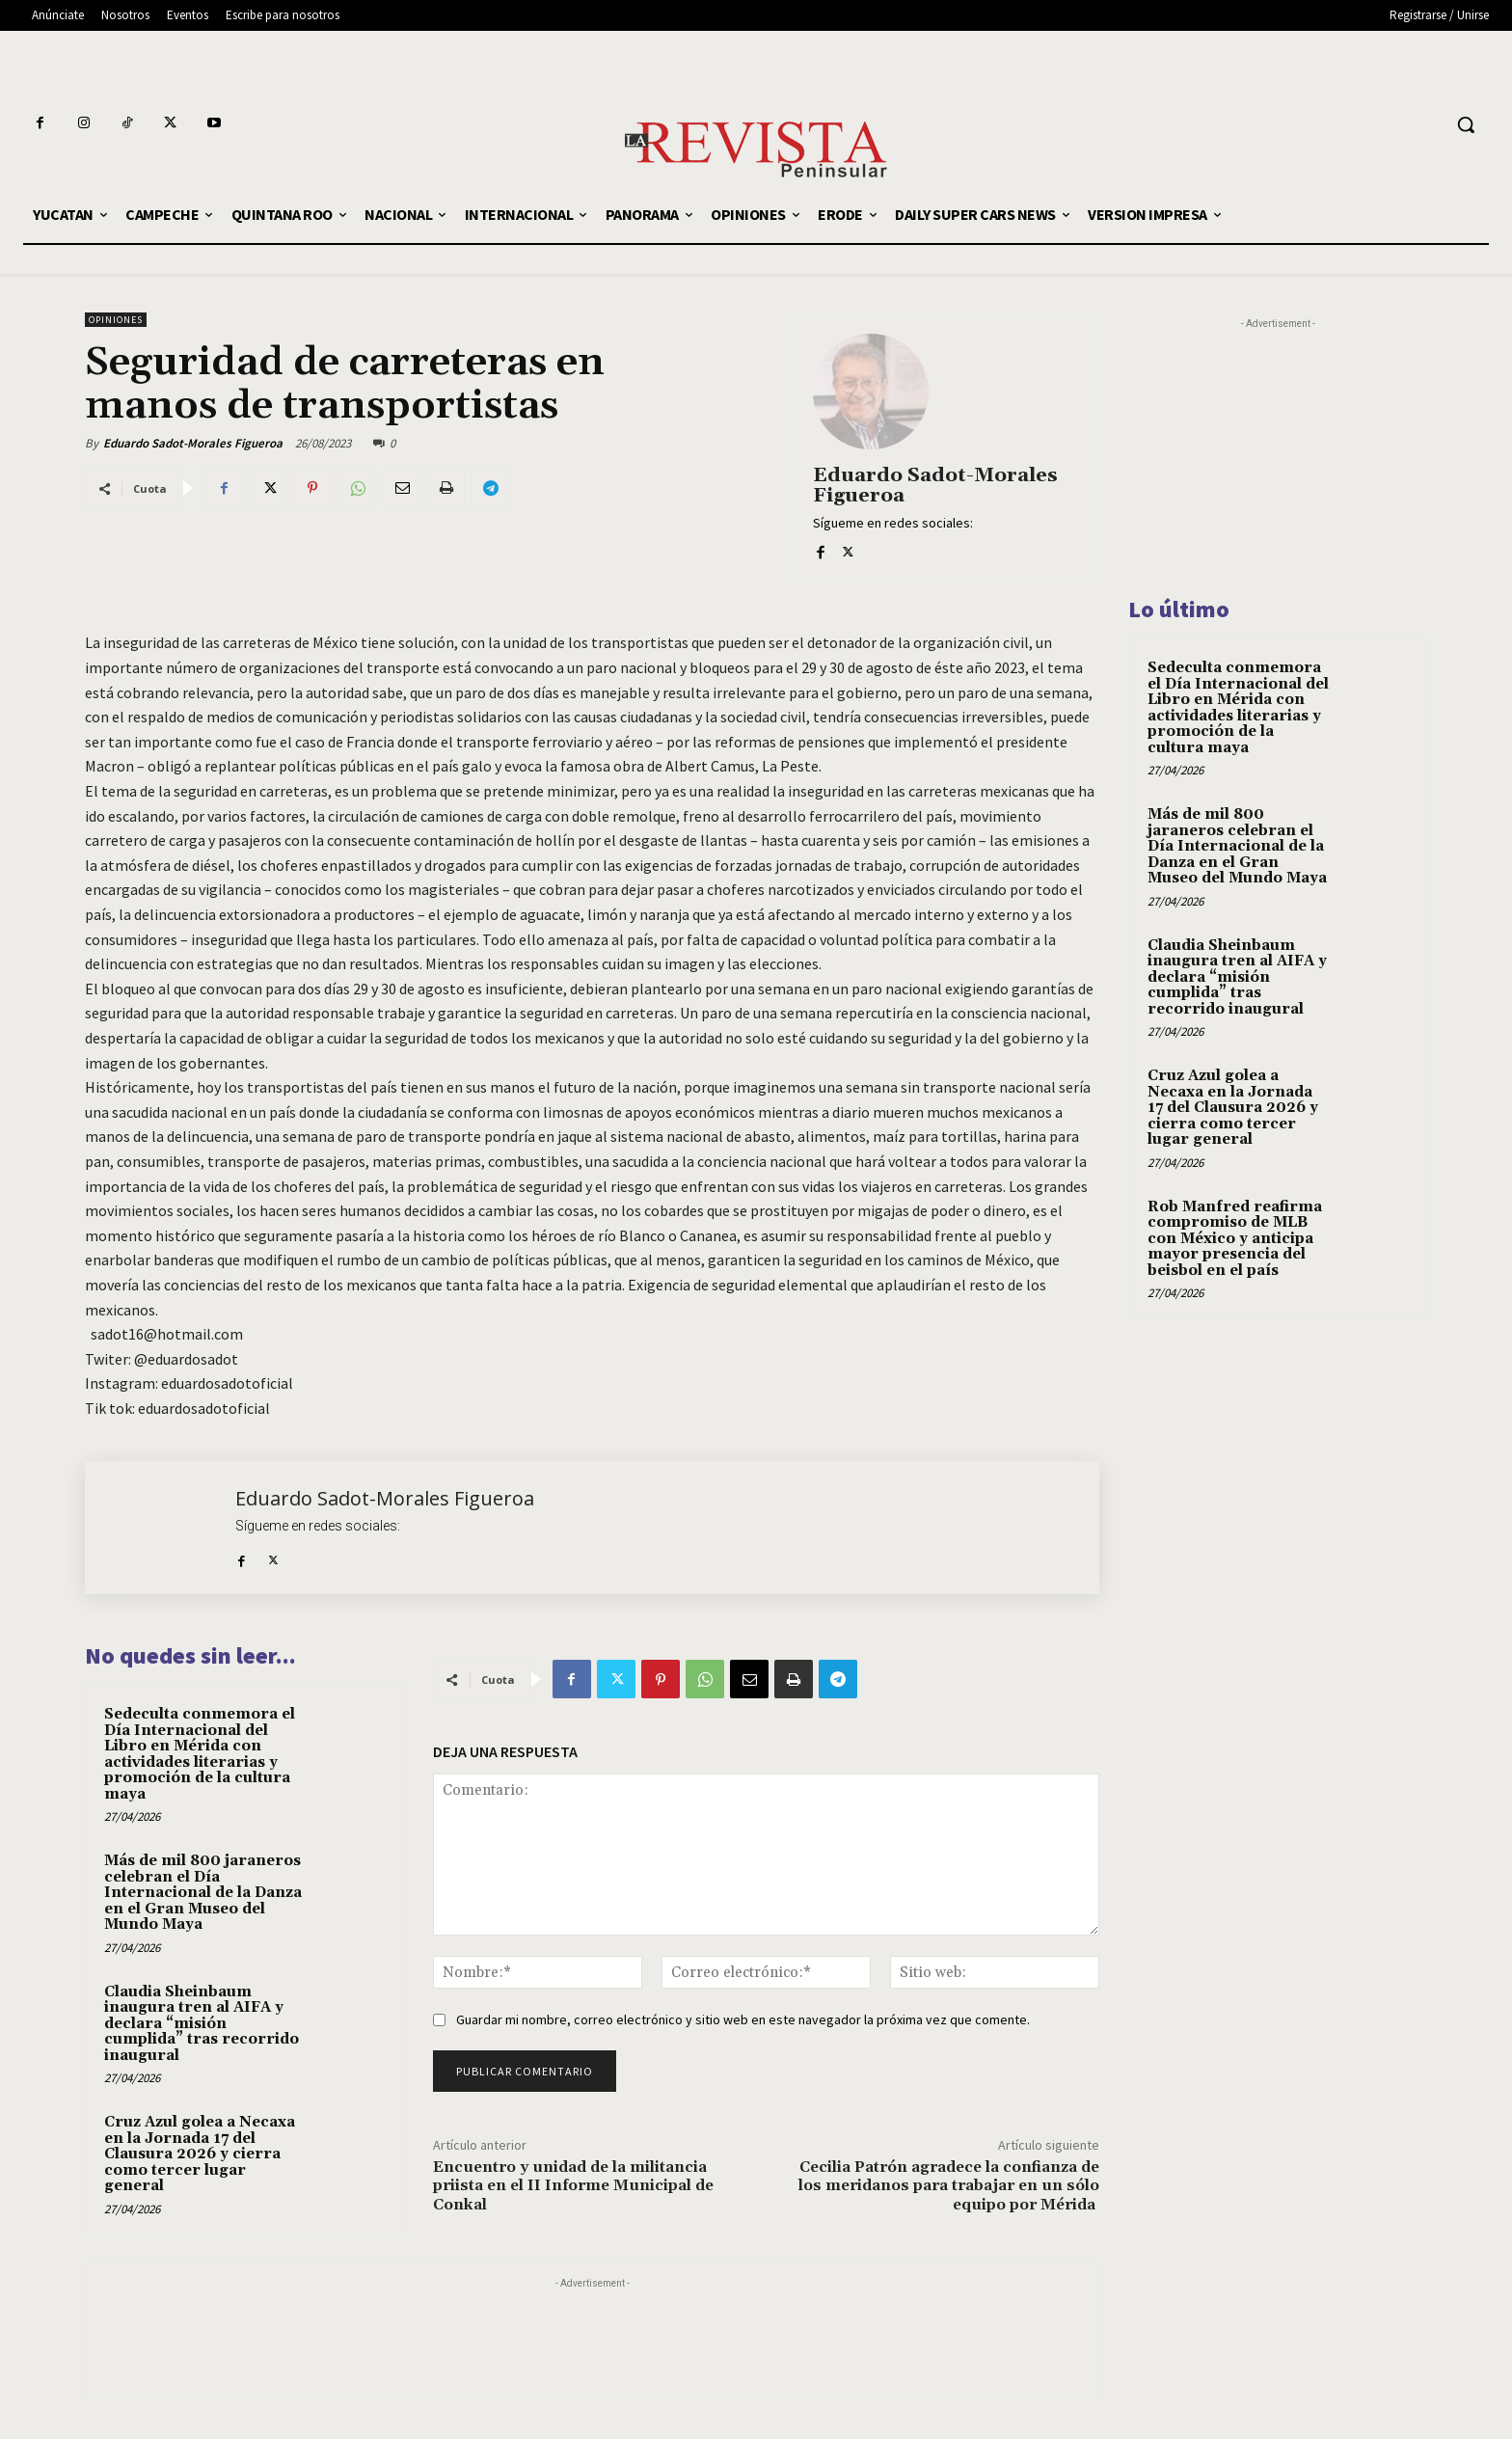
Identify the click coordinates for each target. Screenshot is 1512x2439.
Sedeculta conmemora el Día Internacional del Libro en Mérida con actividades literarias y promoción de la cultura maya (199, 1754)
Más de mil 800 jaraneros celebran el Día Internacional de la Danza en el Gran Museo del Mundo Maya (203, 1893)
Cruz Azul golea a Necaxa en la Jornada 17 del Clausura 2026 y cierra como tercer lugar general (199, 2154)
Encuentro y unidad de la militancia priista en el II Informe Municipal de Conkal (573, 2185)
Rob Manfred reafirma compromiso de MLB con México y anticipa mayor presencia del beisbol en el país (1235, 1239)
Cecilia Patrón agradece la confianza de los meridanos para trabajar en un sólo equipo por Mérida (948, 2185)
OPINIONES (116, 319)
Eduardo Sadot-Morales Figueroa (193, 443)
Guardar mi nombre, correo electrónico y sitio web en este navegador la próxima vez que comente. (743, 2019)
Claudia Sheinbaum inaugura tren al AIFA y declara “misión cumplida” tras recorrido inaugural (201, 2024)
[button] (1466, 124)
